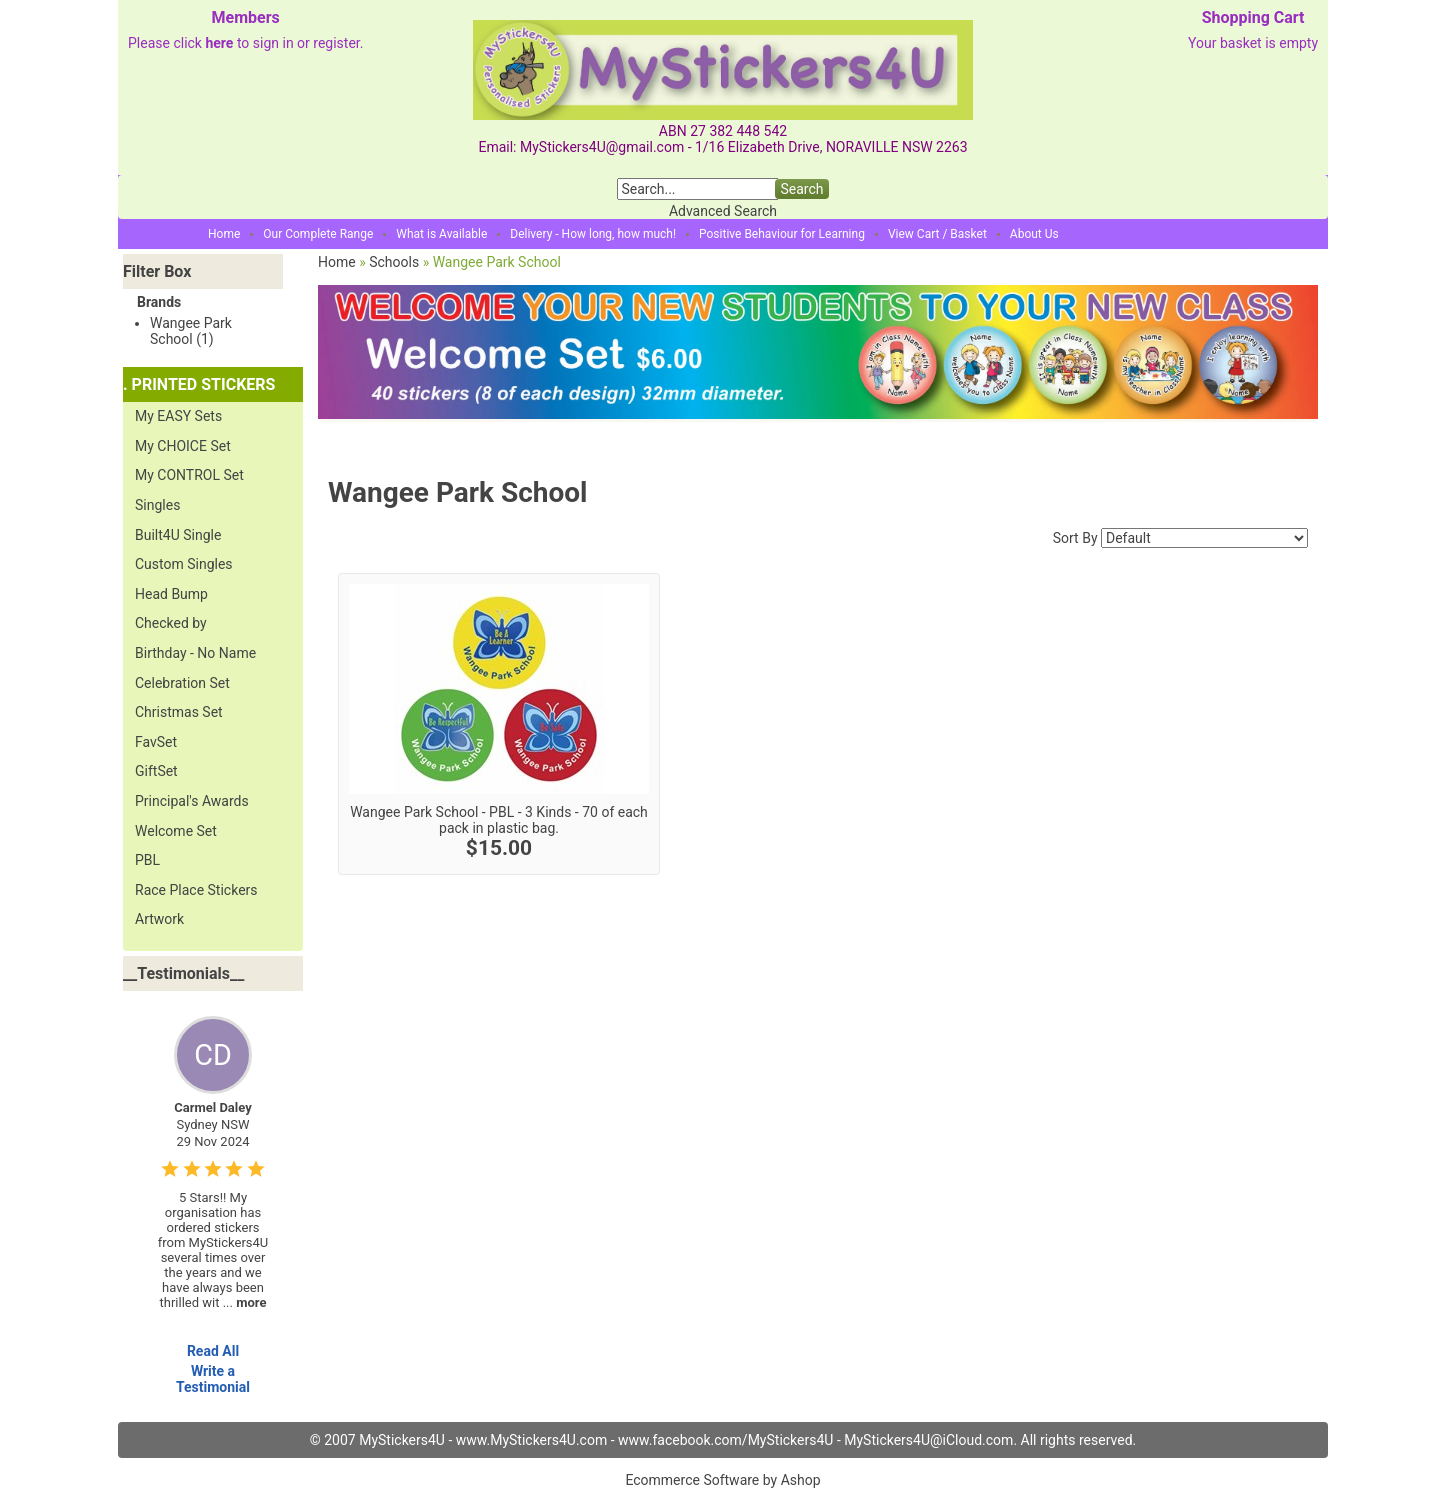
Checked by (171, 623)
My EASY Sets (178, 416)
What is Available (441, 234)
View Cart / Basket (937, 234)
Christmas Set (179, 712)
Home (224, 234)
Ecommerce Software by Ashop (722, 1480)
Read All (213, 1351)
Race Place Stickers (196, 890)
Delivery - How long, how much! (593, 234)
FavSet (156, 742)
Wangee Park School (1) (191, 331)
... (245, 1302)
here (219, 43)
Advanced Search (723, 211)
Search (801, 189)
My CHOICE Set (183, 446)
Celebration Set (182, 683)
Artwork (159, 919)
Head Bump (171, 594)
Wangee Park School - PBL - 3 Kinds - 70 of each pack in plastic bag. (499, 820)
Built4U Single (178, 535)
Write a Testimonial (213, 1379)
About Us (1034, 234)
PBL (147, 860)
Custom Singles (184, 564)
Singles (157, 505)
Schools (394, 262)
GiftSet (156, 771)
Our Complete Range (318, 234)
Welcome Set (176, 831)
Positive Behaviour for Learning (782, 234)
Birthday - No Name (195, 653)
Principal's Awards (192, 801)
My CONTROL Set (189, 475)
